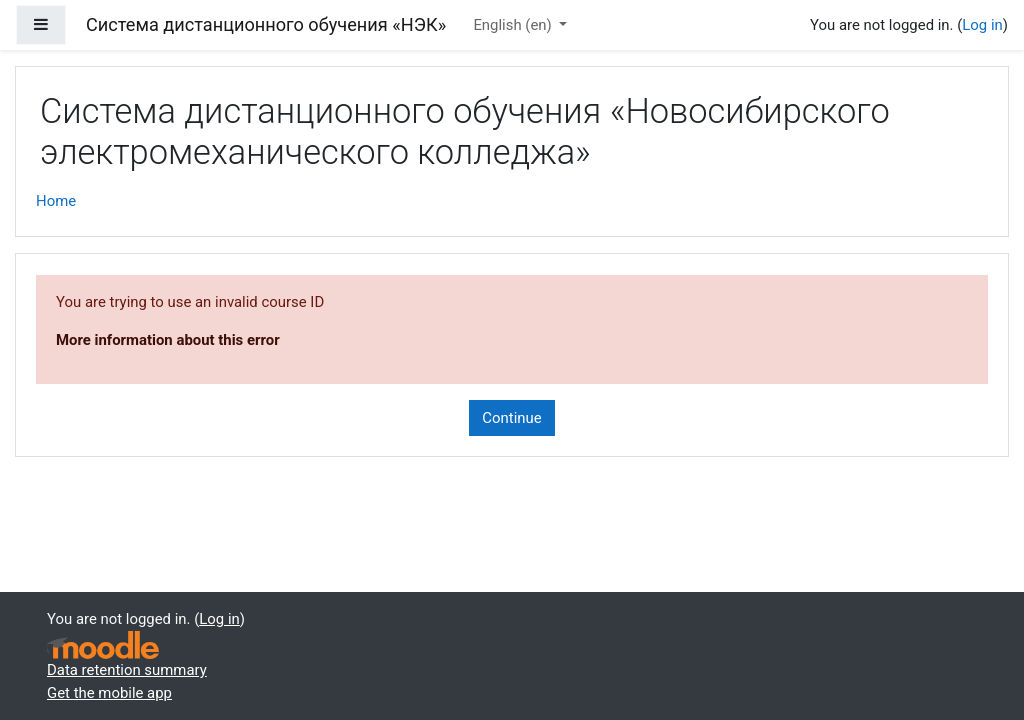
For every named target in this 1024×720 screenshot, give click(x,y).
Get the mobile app (109, 693)
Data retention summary (127, 670)
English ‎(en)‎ (514, 25)
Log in (982, 25)
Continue (511, 418)
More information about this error (168, 340)
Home (56, 201)
